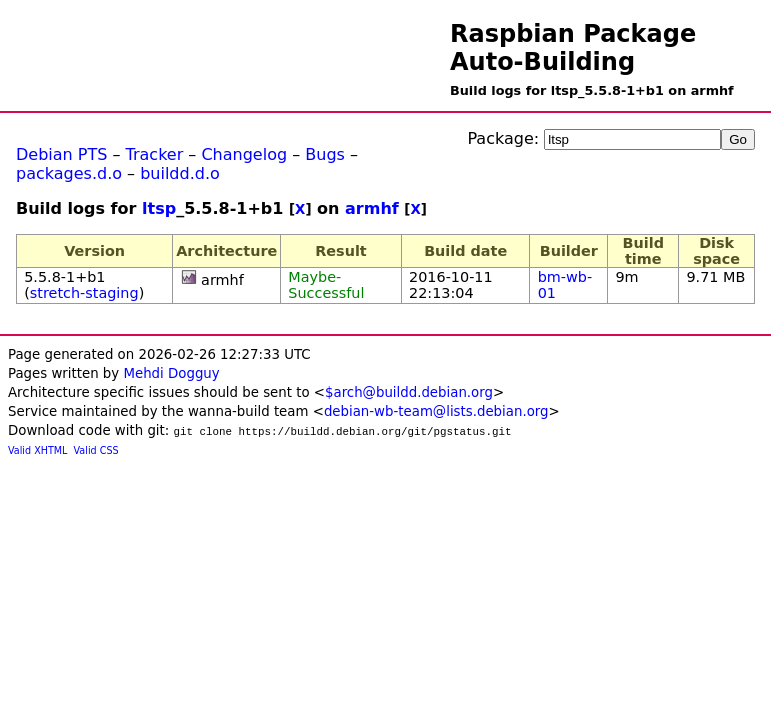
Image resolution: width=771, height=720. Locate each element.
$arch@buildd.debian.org (409, 392)
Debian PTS (61, 154)
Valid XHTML (37, 450)
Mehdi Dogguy (171, 373)
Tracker (155, 154)
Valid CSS (96, 450)
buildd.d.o (180, 173)
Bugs (325, 154)
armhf (372, 208)
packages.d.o (69, 173)
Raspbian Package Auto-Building (573, 48)
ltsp (159, 208)
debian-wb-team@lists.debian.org (436, 411)
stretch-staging (84, 293)
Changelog (244, 154)
